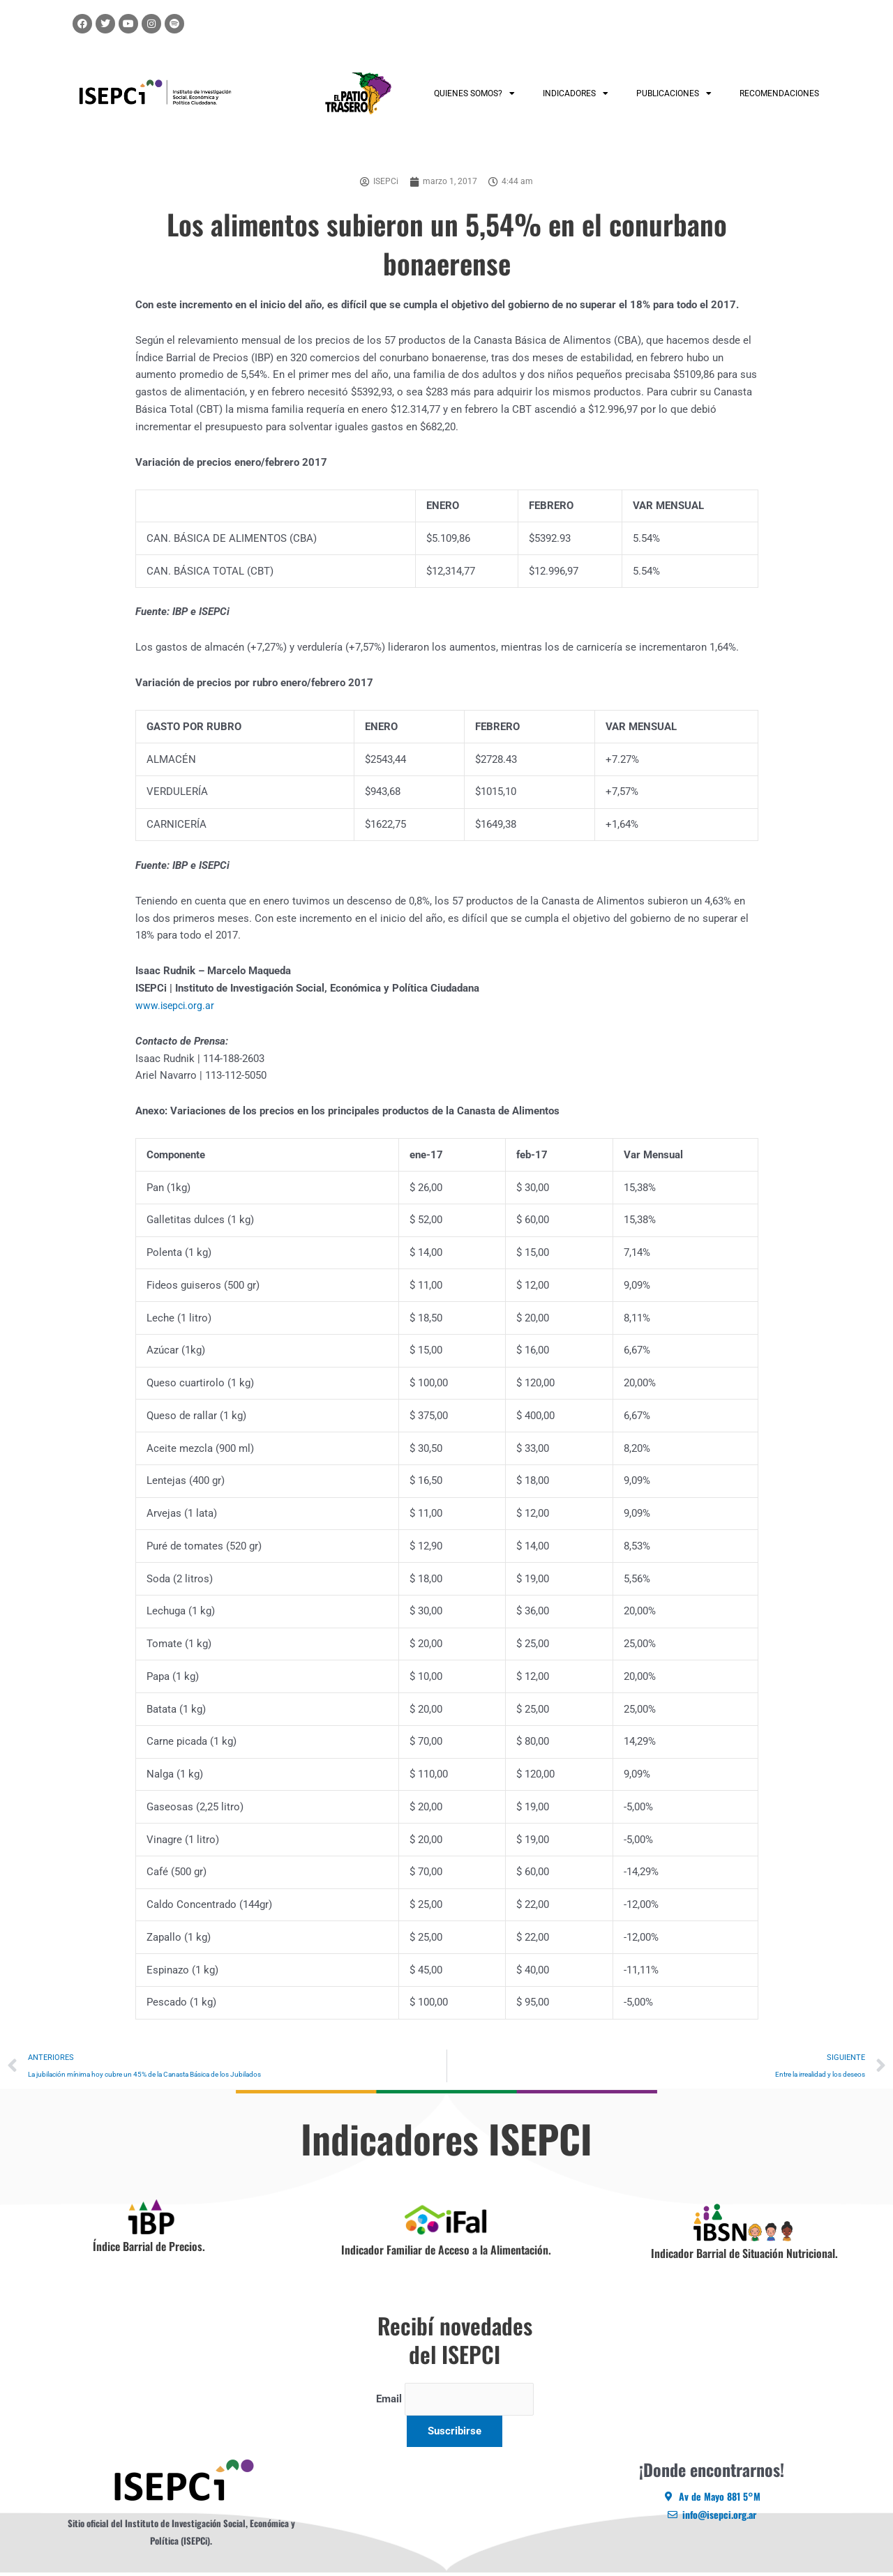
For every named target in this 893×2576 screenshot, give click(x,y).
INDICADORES (575, 93)
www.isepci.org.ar (176, 1005)
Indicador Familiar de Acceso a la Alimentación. (446, 2251)
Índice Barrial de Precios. (149, 2248)
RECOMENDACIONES (779, 93)
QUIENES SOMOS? (474, 93)
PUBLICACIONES (674, 93)
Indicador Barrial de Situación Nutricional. (744, 2254)
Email (384, 2401)
